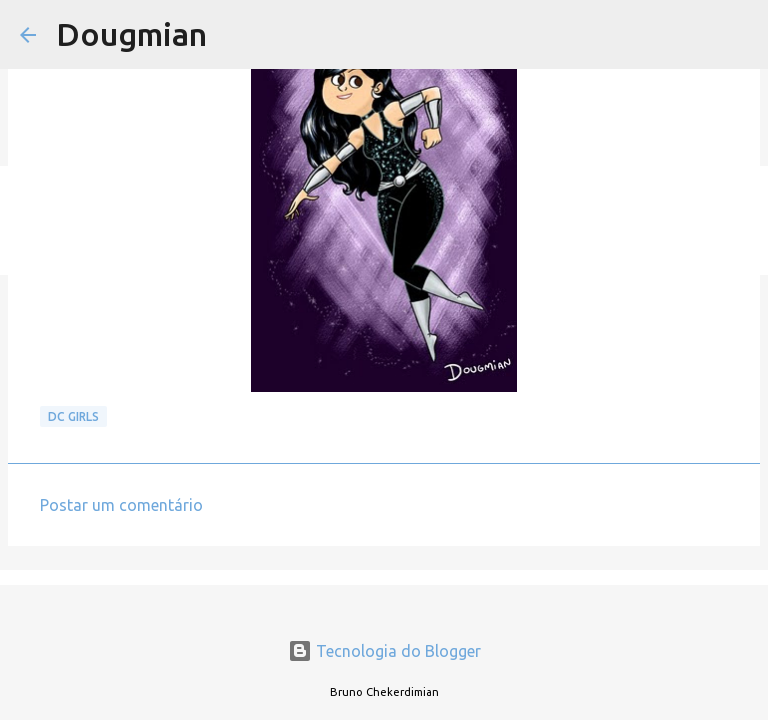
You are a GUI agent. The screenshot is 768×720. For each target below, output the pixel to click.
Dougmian (131, 34)
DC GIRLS (73, 416)
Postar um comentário (121, 505)
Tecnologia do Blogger (384, 651)
